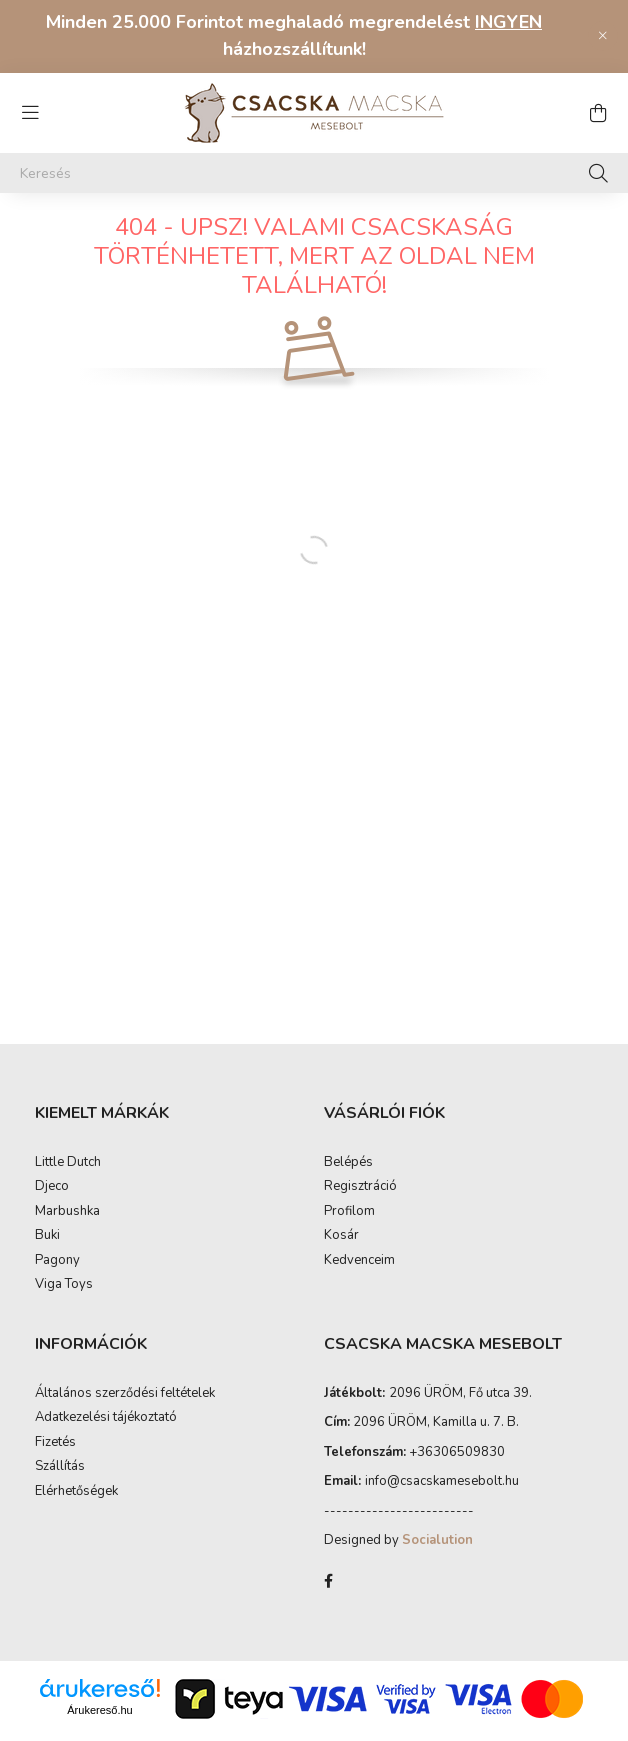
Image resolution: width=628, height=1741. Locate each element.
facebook (328, 1601)
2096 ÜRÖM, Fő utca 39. (460, 1413)
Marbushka (67, 1232)
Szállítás (60, 1487)
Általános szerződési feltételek (125, 1414)
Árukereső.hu (99, 1730)
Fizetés (55, 1463)
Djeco (52, 1207)
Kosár (341, 1256)
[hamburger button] (30, 113)
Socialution (437, 1560)
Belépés (348, 1183)
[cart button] (598, 113)
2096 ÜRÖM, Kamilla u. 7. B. (436, 1442)
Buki (47, 1256)
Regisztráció (360, 1207)
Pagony (57, 1281)
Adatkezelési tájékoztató (106, 1438)
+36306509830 (457, 1472)
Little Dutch (68, 1183)
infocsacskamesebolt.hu (442, 1501)
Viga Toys (64, 1305)
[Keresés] (314, 173)
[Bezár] (603, 36)
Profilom (349, 1232)
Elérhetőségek (76, 1512)
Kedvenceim (359, 1281)
